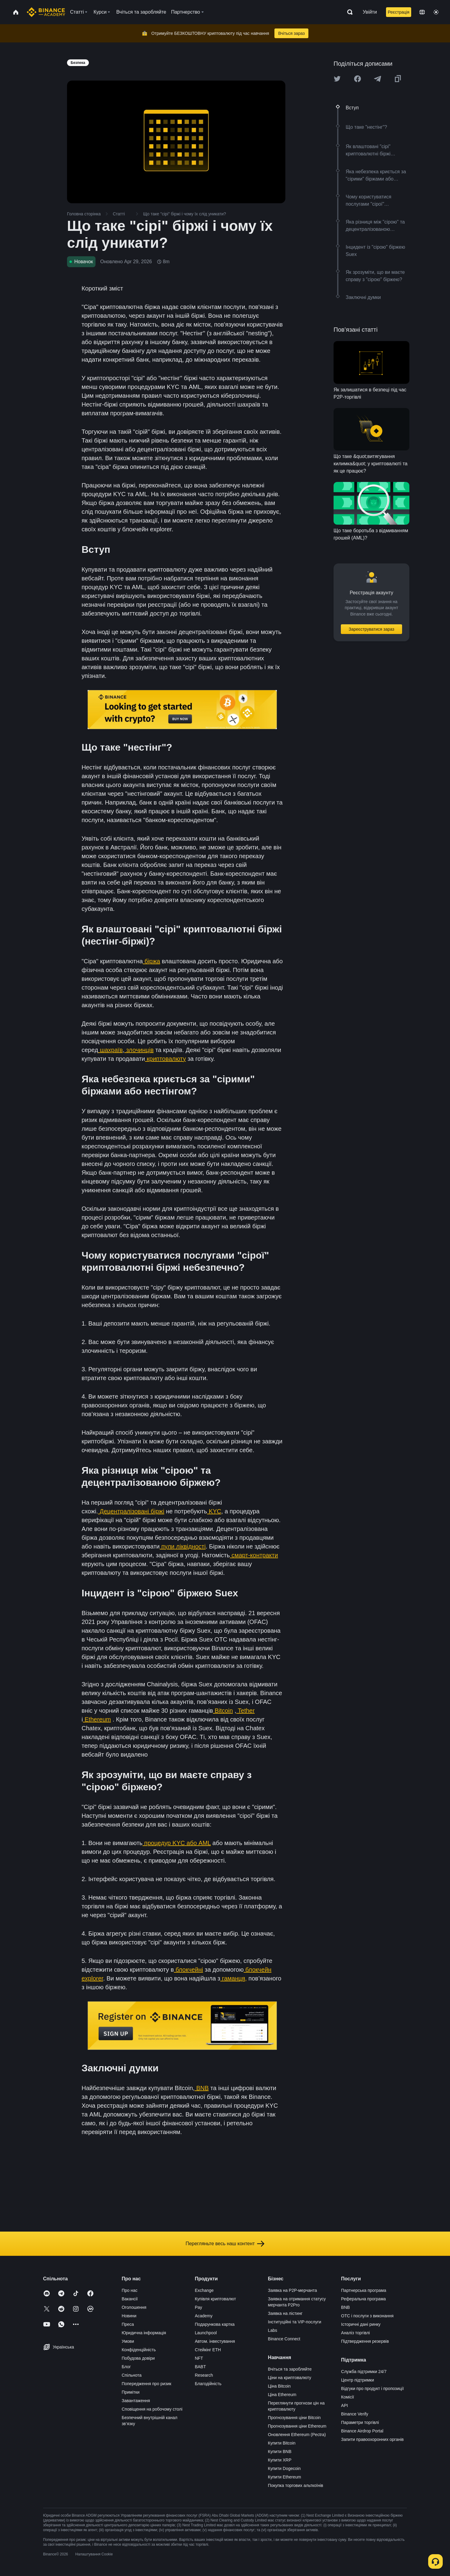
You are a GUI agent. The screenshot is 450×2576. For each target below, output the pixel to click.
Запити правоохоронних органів (372, 2439)
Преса (128, 2324)
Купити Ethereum (284, 2477)
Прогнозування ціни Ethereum (297, 2426)
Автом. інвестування (215, 2341)
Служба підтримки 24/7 (364, 2371)
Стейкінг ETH (208, 2349)
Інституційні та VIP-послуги (294, 2321)
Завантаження (136, 2400)
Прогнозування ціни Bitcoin (294, 2417)
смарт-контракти (254, 1555)
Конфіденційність (139, 2349)
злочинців (138, 1050)
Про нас (129, 2290)
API (344, 2405)
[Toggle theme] (436, 12)
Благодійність (208, 2383)
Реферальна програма (363, 2298)
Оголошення (134, 2307)
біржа (151, 961)
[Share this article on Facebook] (357, 78)
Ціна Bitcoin (279, 2386)
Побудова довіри (138, 2358)
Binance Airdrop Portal (362, 2430)
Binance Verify (354, 2414)
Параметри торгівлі (360, 2422)
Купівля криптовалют (215, 2298)
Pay (198, 2307)
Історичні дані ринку (361, 2324)
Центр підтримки (357, 2380)
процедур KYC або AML (177, 1843)
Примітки (130, 2392)
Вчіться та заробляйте (290, 2369)
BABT (200, 2366)
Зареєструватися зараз (372, 629)
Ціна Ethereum (282, 2394)
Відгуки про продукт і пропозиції (372, 2388)
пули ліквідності (183, 1546)
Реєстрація (398, 12)
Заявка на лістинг (285, 2313)
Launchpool (206, 2332)
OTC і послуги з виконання (367, 2315)
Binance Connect (284, 2338)
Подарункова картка (214, 2324)
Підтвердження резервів (365, 2341)
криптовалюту (165, 1058)
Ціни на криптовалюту (289, 2377)
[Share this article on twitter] (337, 78)
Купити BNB (279, 2451)
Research (204, 2375)
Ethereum (97, 1719)
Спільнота (132, 2375)
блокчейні (188, 1969)
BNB (202, 2088)
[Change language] (422, 12)
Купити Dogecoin (284, 2468)
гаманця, (233, 1978)
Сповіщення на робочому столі (152, 2409)
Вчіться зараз (291, 33)
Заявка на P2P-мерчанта (292, 2290)
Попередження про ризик (146, 2383)
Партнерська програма (363, 2290)
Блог (126, 2366)
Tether (245, 1710)
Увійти (370, 12)
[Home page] (46, 12)
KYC (214, 1511)
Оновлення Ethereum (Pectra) (297, 2434)
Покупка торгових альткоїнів (295, 2485)
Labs (272, 2330)
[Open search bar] (348, 12)
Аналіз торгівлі (355, 2332)
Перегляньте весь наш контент (225, 2244)
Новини (129, 2315)
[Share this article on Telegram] (377, 78)
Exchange (204, 2290)
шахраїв (110, 1050)
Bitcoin (223, 1710)
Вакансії (130, 2298)
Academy (203, 2315)
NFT (199, 2358)
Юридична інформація (144, 2332)
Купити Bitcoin (282, 2443)
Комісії (347, 2397)
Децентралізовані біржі (131, 1511)
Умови (128, 2341)
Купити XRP (279, 2460)
